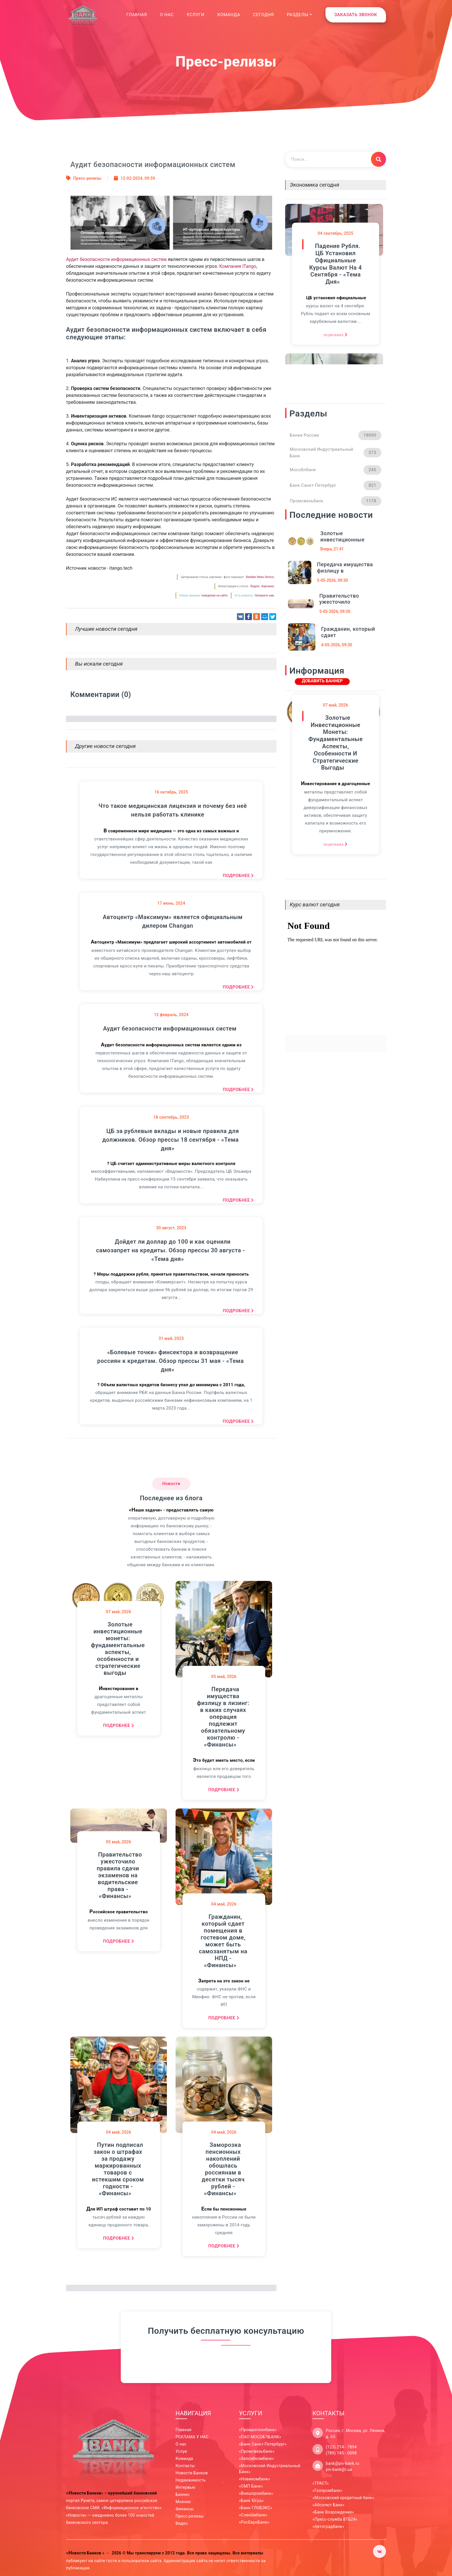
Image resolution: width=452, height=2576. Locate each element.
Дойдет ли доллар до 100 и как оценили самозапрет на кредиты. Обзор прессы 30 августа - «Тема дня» (170, 1250)
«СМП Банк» (251, 2486)
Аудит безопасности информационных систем (116, 259)
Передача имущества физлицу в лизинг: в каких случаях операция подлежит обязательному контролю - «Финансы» (223, 1717)
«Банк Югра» (251, 2500)
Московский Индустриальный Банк (335, 453)
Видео (182, 2523)
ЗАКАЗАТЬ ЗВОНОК (355, 14)
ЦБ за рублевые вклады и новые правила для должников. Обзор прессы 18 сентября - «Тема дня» (170, 1140)
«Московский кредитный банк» (343, 2497)
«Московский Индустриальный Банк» (269, 2468)
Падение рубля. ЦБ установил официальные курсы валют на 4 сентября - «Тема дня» (335, 257)
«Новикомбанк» (254, 2479)
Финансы (185, 2509)
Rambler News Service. (260, 577)
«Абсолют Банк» (328, 2505)
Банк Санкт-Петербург (335, 485)
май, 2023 (171, 1338)
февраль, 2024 (171, 1014)
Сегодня (263, 14)
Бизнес (183, 2494)
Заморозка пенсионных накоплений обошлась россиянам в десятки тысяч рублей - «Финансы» (222, 2169)
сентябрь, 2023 (171, 1117)
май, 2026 (118, 1611)
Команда (228, 14)
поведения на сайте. (214, 595)
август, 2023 (171, 1228)
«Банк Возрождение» (333, 2512)
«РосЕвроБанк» (254, 2522)
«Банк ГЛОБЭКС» (255, 2507)
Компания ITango (237, 266)
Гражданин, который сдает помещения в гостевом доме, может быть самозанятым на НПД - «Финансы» (223, 1941)
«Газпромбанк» (327, 2490)
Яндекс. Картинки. (262, 586)
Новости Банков (192, 2473)
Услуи (181, 2451)
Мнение (183, 2501)
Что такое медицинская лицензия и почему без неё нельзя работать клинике (172, 810)
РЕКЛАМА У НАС (192, 2437)
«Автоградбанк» (328, 2526)
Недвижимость (191, 2480)
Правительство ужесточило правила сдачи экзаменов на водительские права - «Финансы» (119, 1875)
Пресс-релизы (87, 178)
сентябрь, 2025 (335, 227)
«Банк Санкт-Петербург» (263, 2444)
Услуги (195, 14)
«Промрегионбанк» (257, 2429)
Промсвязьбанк (335, 501)
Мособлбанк (335, 470)
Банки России (335, 435)
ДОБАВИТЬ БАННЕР (322, 680)
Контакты (185, 2465)
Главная (136, 14)
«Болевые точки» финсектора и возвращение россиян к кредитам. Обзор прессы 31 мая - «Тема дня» (170, 1361)
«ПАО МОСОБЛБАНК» (260, 2437)
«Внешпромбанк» (256, 2493)
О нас (167, 14)
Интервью (185, 2487)
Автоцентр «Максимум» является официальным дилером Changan (173, 921)
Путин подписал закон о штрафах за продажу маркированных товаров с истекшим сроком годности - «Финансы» (118, 2169)
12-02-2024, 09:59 (137, 178)
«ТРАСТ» (320, 2483)
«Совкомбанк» (253, 2515)
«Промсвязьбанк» (256, 2451)
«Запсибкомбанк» (256, 2458)
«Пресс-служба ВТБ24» (334, 2519)
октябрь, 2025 (171, 792)
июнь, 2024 (171, 903)
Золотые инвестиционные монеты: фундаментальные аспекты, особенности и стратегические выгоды (118, 1648)
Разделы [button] (299, 14)
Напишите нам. (265, 595)
